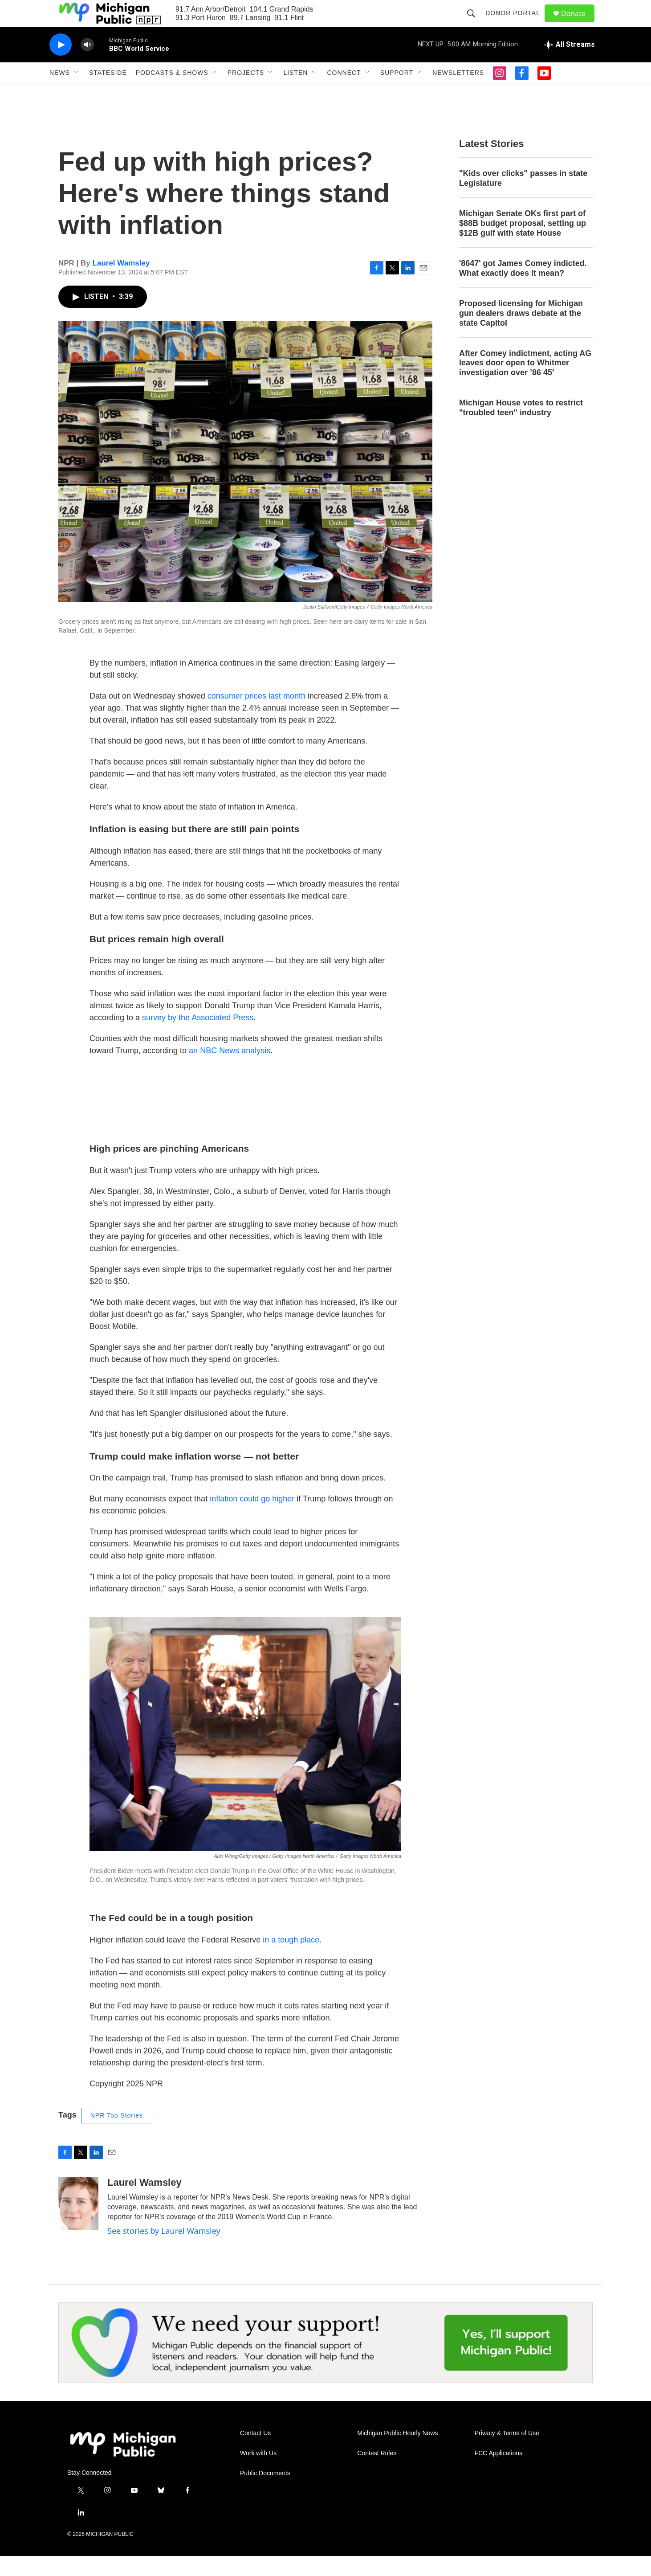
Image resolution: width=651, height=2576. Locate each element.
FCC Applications (498, 2473)
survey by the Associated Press (197, 1037)
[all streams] (570, 64)
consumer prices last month (256, 715)
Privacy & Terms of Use (507, 2453)
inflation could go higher (252, 1518)
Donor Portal (516, 23)
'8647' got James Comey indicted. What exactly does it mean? (523, 288)
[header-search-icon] (475, 23)
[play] (60, 65)
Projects (246, 92)
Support (396, 92)
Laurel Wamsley (121, 283)
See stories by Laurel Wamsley (163, 2250)
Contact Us (255, 2453)
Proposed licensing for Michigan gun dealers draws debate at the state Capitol (521, 333)
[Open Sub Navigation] (76, 92)
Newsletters (458, 92)
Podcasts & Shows (172, 92)
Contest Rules (376, 2473)
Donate (579, 23)
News (59, 92)
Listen (295, 92)
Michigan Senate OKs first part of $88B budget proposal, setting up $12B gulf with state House (522, 243)
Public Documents (265, 2493)
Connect (344, 92)
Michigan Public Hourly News (397, 2453)
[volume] (87, 65)
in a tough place (291, 1959)
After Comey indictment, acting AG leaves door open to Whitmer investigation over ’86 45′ (525, 383)
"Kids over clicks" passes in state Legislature (523, 198)
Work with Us (258, 2473)
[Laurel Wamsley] (78, 2223)
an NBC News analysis (229, 1070)
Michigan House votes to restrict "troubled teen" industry (521, 427)
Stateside (108, 92)
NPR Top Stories (116, 2135)
